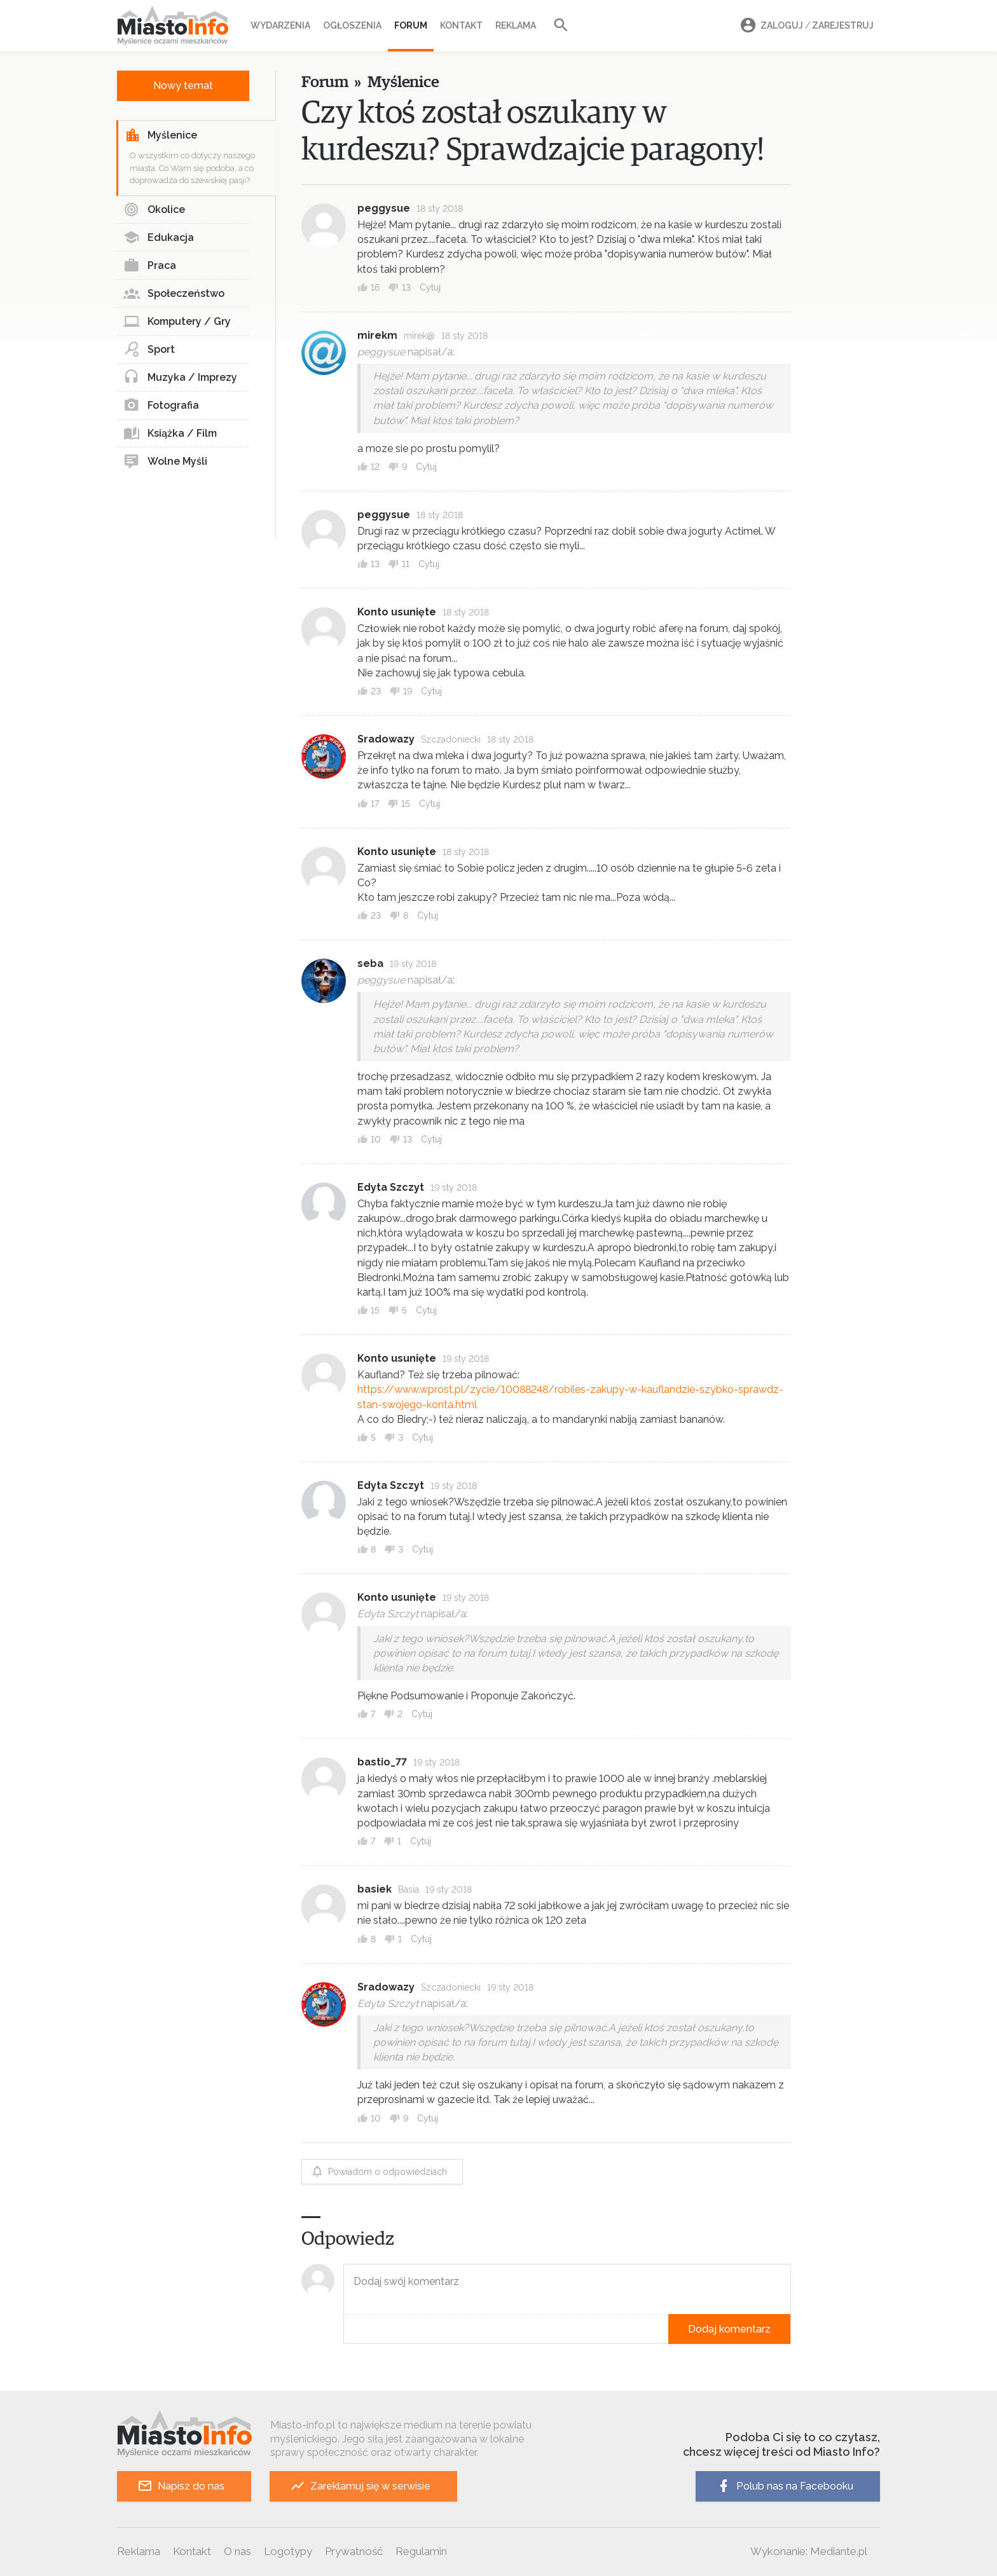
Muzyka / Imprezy (180, 377)
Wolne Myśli (165, 461)
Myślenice (161, 135)
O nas (237, 2551)
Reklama (515, 25)
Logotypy (288, 2551)
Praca (149, 265)
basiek (374, 1889)
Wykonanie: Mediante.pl (808, 2551)
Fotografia (161, 405)
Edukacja (158, 237)
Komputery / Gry (177, 321)
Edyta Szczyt (390, 1187)
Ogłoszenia (352, 25)
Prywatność (354, 2551)
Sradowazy (386, 739)
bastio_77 (382, 1762)
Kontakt (461, 25)
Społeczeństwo (173, 293)
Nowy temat (183, 85)
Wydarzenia (280, 25)
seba (370, 963)
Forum (410, 25)
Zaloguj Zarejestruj (805, 25)
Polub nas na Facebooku (784, 2486)
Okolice (154, 209)
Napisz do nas (180, 2486)
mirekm (377, 335)
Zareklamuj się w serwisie (360, 2486)
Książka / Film (170, 433)
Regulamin (421, 2551)
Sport (149, 349)
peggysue (383, 208)
